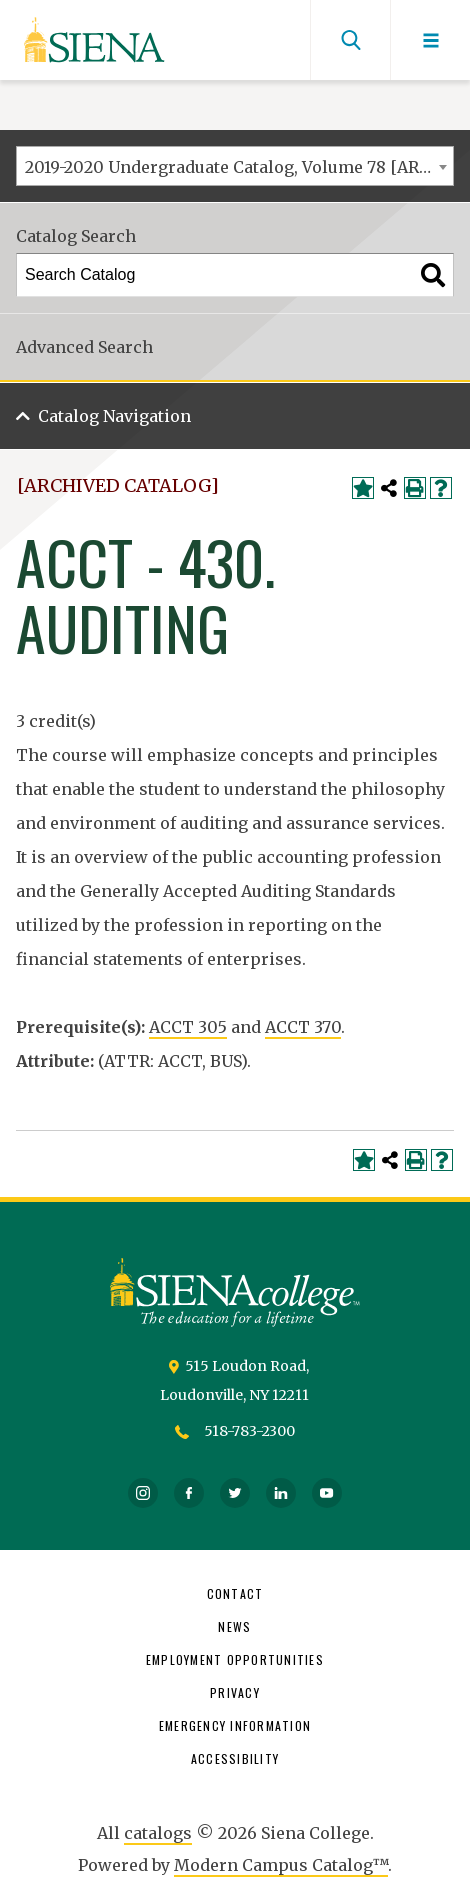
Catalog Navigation (114, 416)
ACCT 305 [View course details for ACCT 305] (188, 1027)
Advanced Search (84, 347)
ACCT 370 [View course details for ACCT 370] (303, 1027)
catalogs (158, 1833)
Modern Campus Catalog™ (281, 1865)
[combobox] (235, 166)
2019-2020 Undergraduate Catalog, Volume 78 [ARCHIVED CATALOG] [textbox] (239, 167)
